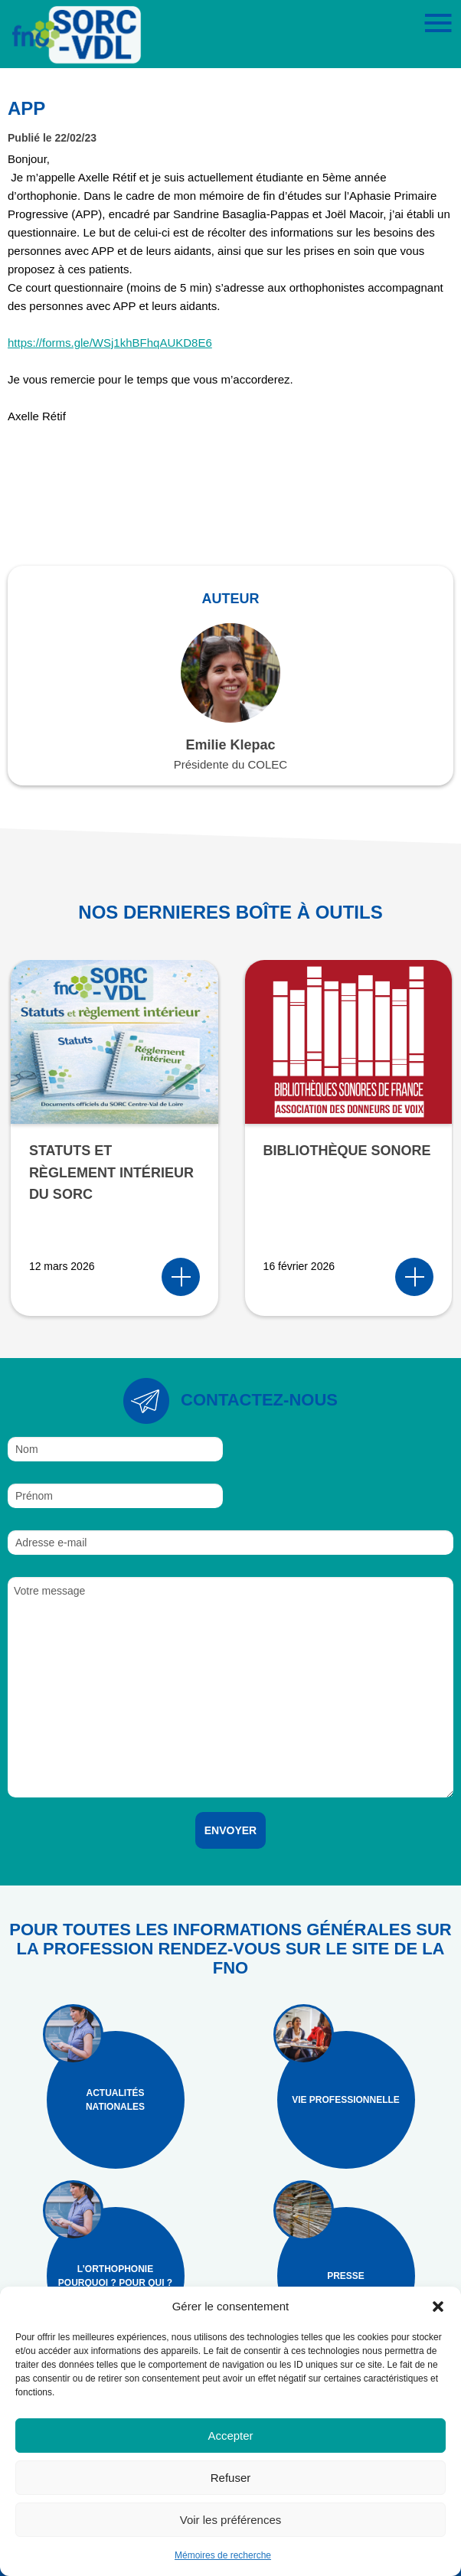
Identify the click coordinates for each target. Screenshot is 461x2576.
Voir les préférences (231, 2519)
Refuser (231, 2477)
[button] (438, 2306)
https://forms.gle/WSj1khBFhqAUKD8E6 (110, 342)
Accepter (230, 2435)
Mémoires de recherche (223, 2555)
